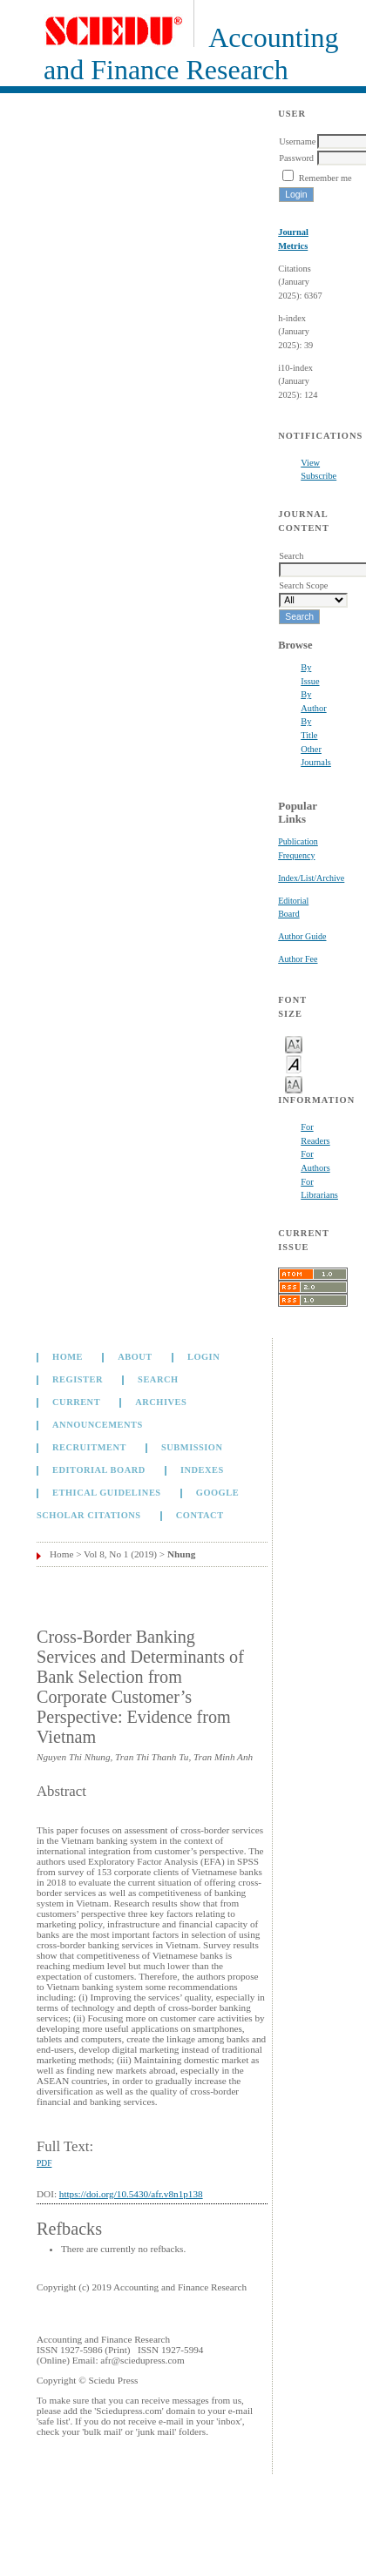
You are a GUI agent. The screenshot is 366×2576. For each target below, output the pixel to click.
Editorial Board (99, 1470)
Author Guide (302, 936)
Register (77, 1379)
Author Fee (297, 959)
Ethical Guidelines (106, 1492)
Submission (191, 1447)
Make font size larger (293, 1083)
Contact (200, 1515)
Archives (160, 1402)
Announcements (97, 1424)
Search (158, 1379)
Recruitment (89, 1447)
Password (296, 158)
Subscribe (318, 476)
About (135, 1357)
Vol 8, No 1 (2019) (120, 1554)
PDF (44, 2163)
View (310, 462)
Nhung (181, 1554)
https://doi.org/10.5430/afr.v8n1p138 (131, 2194)
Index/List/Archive (311, 878)
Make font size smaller (293, 1043)
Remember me (325, 178)
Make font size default (293, 1063)
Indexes (202, 1470)
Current (76, 1402)
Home (67, 1357)
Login (203, 1357)
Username (297, 141)
